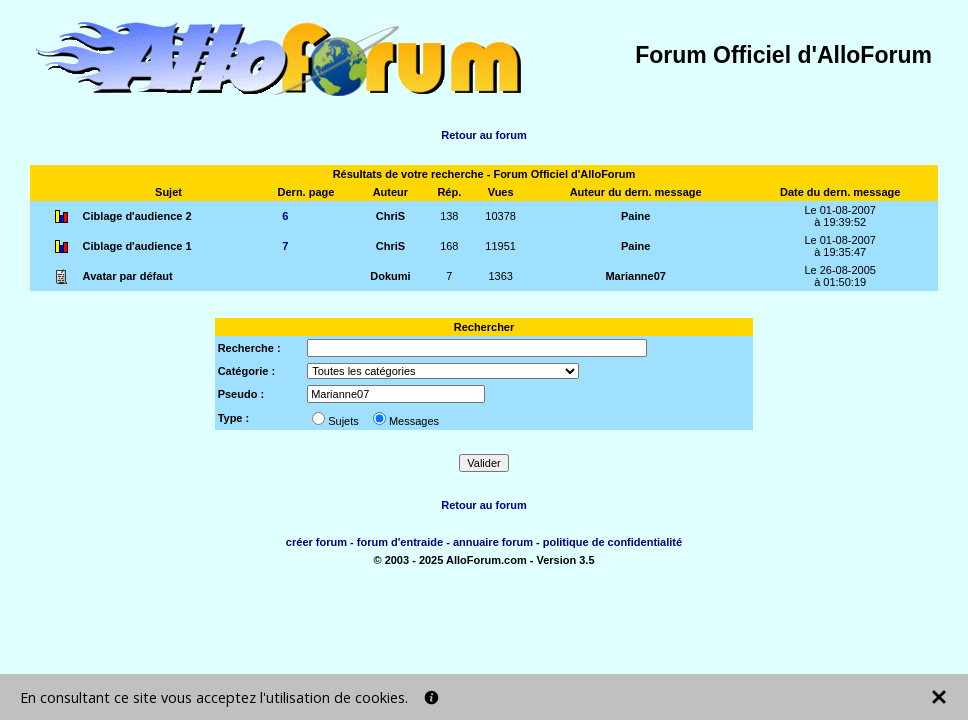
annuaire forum (493, 542)
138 (449, 216)
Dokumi (390, 276)
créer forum (316, 542)
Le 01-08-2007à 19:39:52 (840, 216)
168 (449, 246)
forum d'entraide (400, 542)
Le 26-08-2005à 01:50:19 (840, 276)
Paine (635, 216)
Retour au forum (484, 135)
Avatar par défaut (128, 276)
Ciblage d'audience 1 (137, 246)
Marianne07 (635, 276)
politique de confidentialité (612, 542)
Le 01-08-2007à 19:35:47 (840, 246)
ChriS (390, 216)
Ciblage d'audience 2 (137, 216)
